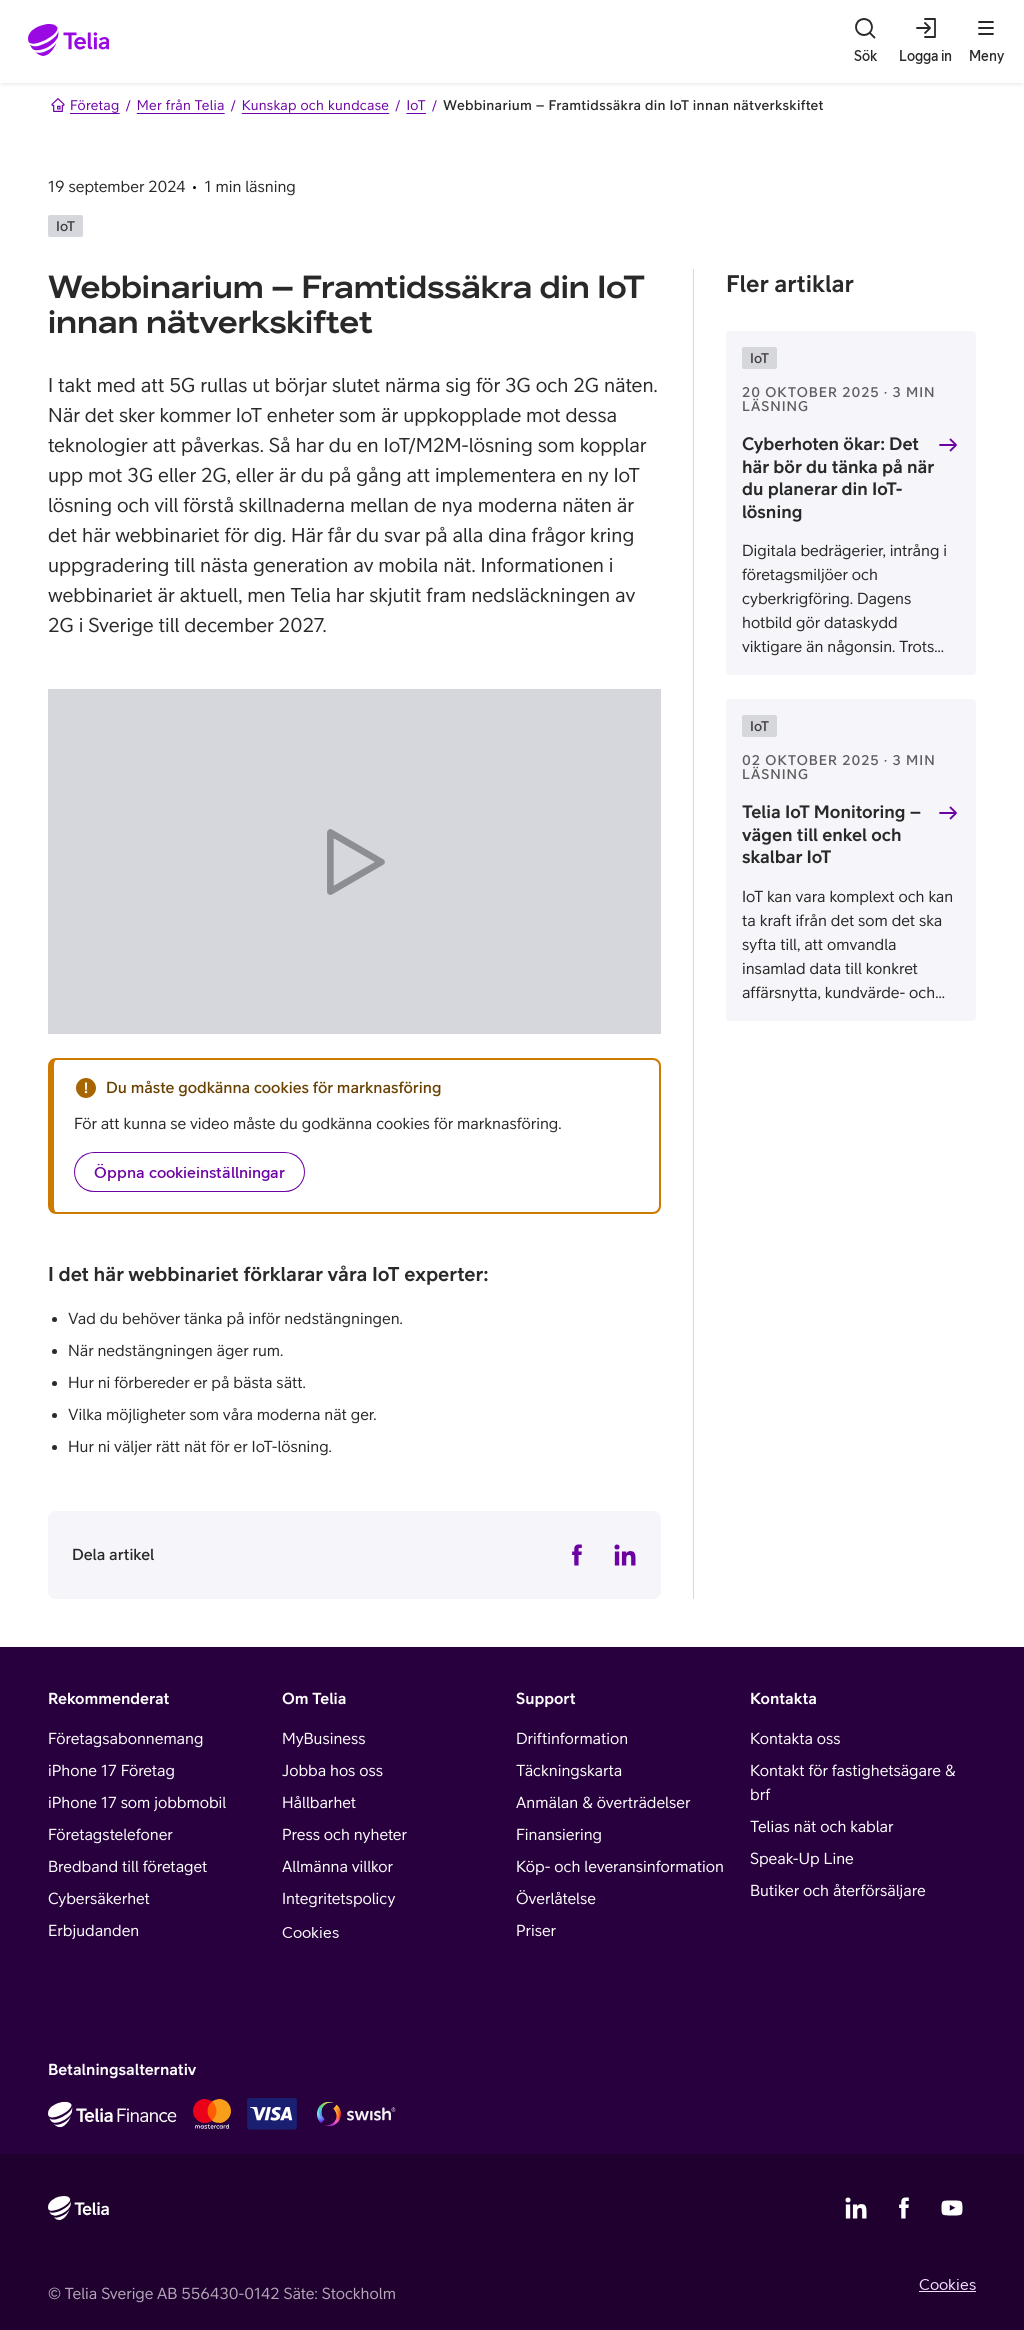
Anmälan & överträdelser (603, 1803)
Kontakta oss (795, 1739)
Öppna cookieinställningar (189, 1172)
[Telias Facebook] (904, 2208)
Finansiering (559, 1835)
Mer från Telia (181, 105)
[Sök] (865, 41)
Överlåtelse (556, 1899)
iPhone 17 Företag (111, 1771)
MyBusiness (324, 1739)
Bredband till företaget (127, 1867)
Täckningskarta (569, 1771)
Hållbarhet (319, 1803)
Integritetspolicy (338, 1899)
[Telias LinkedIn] (856, 2208)
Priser (536, 1931)
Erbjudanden (93, 1931)
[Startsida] (69, 41)
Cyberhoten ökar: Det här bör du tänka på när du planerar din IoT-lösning (838, 477)
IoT (416, 105)
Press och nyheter (344, 1835)
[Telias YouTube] (952, 2208)
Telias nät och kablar (822, 1827)
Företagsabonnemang (125, 1739)
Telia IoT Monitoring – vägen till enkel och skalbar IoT (831, 834)
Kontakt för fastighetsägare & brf (853, 1783)
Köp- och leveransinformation (620, 1867)
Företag (85, 105)
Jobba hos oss (332, 1771)
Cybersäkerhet (99, 1899)
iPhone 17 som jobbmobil (137, 1803)
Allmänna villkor (337, 1867)
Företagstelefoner (110, 1835)
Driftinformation (572, 1739)
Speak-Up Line (802, 1859)
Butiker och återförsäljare (838, 1891)
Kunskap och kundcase (315, 105)
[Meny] (986, 41)
